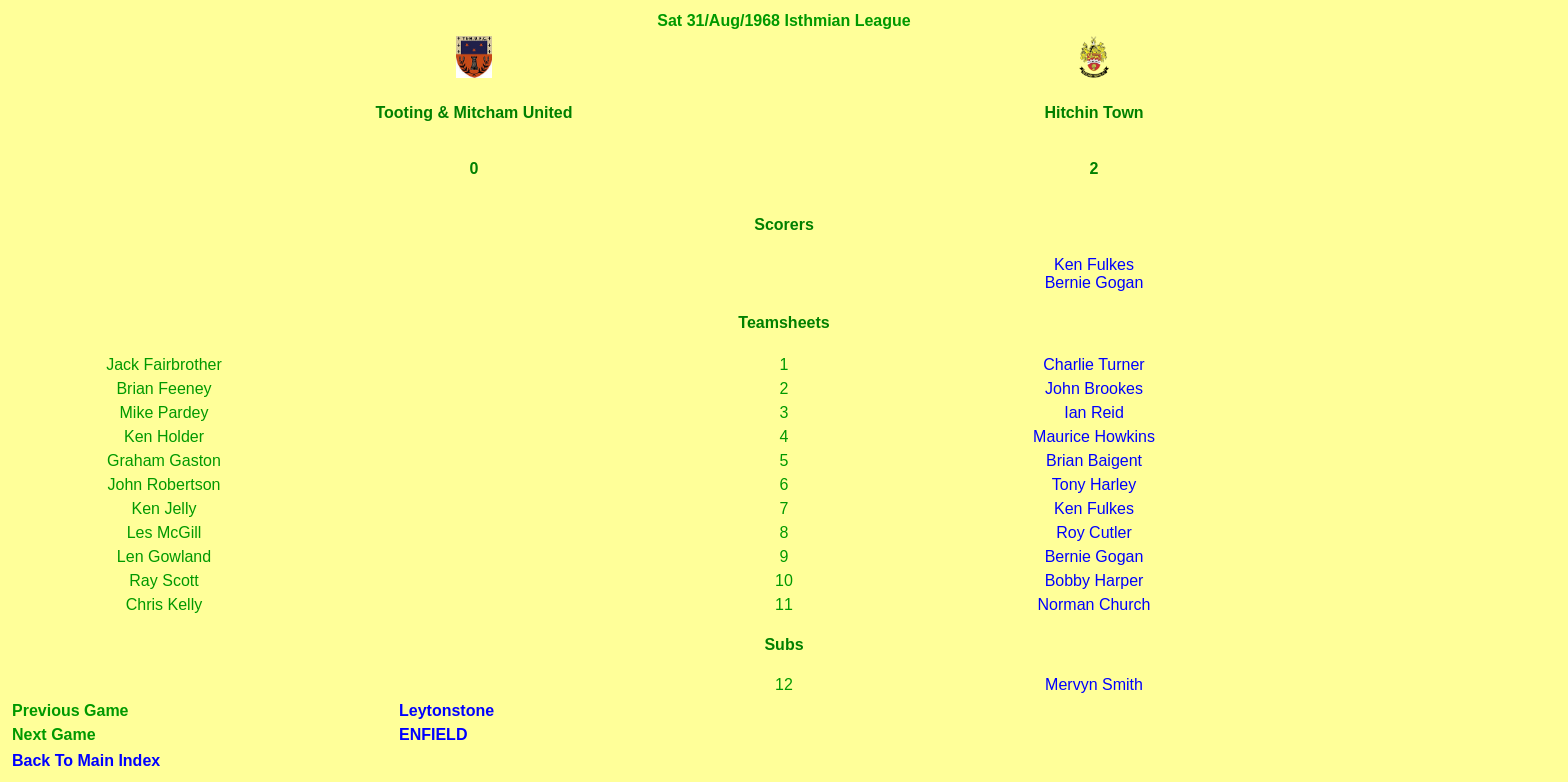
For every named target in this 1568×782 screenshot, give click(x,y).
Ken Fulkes (1094, 264)
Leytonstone (446, 710)
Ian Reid (1094, 412)
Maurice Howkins (1094, 436)
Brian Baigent (1094, 460)
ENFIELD (433, 734)
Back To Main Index (86, 760)
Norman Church (1094, 604)
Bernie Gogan (1094, 282)
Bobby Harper (1094, 580)
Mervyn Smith (1094, 684)
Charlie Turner (1093, 364)
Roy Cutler (1094, 532)
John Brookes (1094, 388)
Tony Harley (1094, 484)
